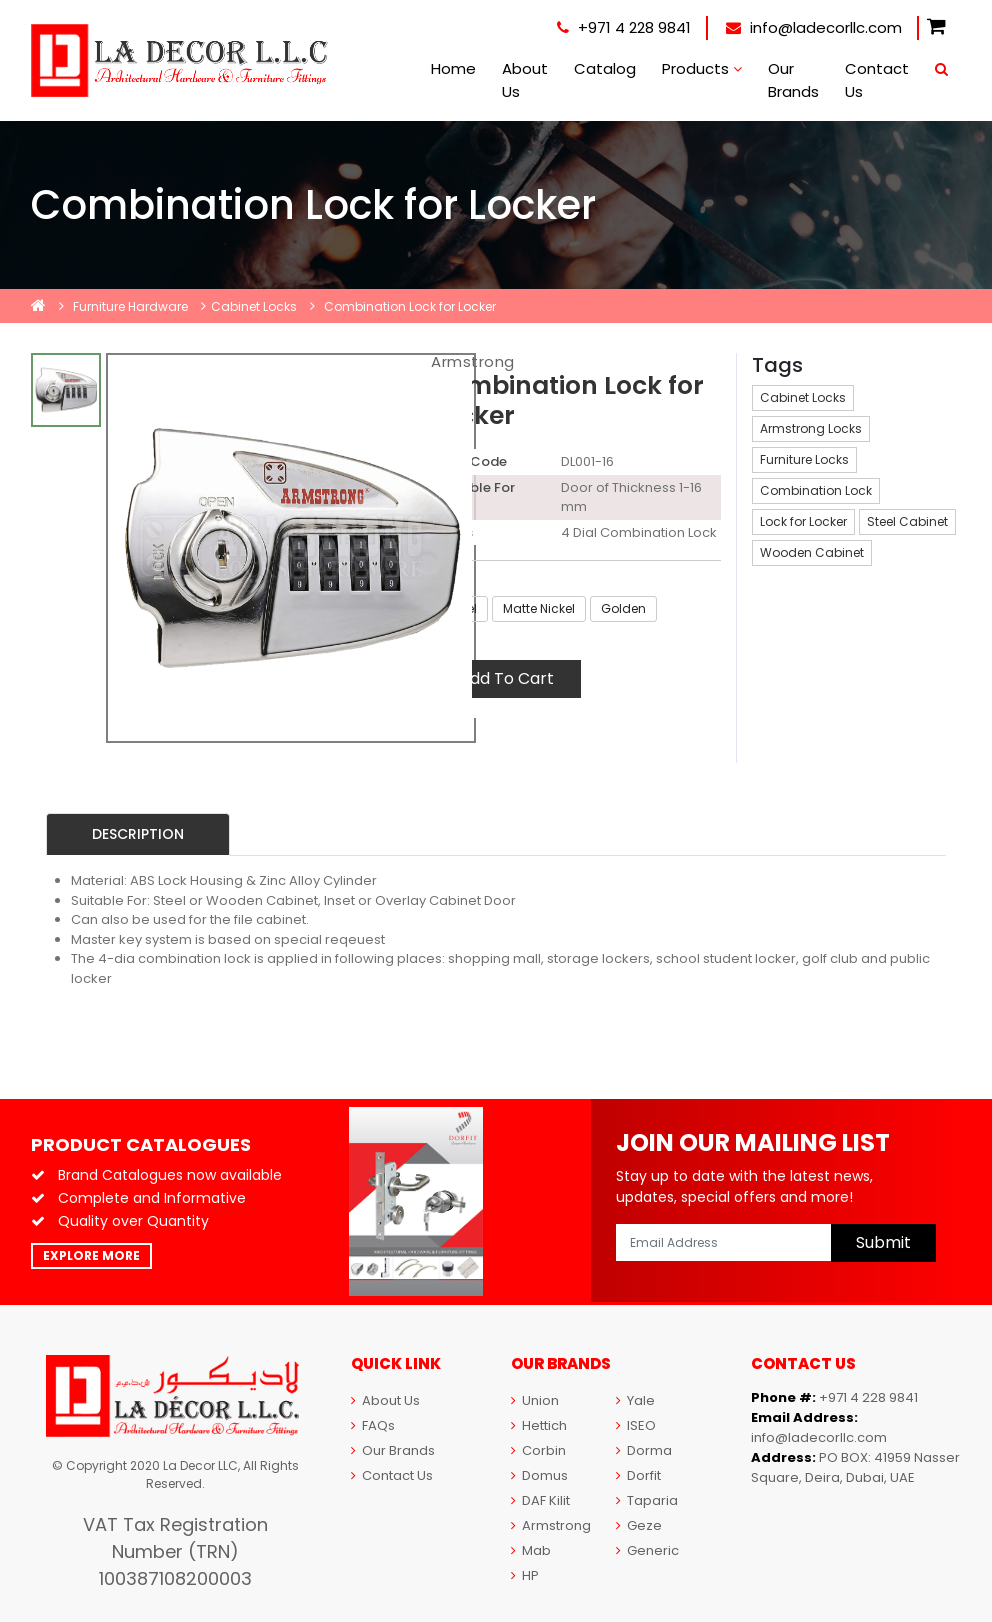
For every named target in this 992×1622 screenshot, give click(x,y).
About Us (525, 80)
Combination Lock (816, 490)
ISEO (636, 1425)
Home (453, 68)
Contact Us (877, 80)
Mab (531, 1550)
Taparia (647, 1500)
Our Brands (793, 80)
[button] (936, 27)
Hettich (539, 1425)
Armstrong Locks (811, 428)
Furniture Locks (804, 459)
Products (702, 68)
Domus (539, 1475)
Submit (883, 1242)
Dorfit (638, 1475)
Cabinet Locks (254, 306)
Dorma (644, 1450)
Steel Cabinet (907, 521)
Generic (647, 1550)
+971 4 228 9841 (624, 27)
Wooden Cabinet (812, 552)
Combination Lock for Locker (410, 306)
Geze (639, 1525)
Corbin (538, 1450)
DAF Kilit (540, 1500)
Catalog (605, 68)
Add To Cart (506, 678)
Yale (635, 1400)
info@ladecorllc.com (814, 27)
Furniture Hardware (130, 306)
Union (535, 1400)
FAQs (373, 1425)
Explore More (91, 1255)
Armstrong (473, 361)
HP (525, 1575)
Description (138, 834)
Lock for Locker (803, 521)
